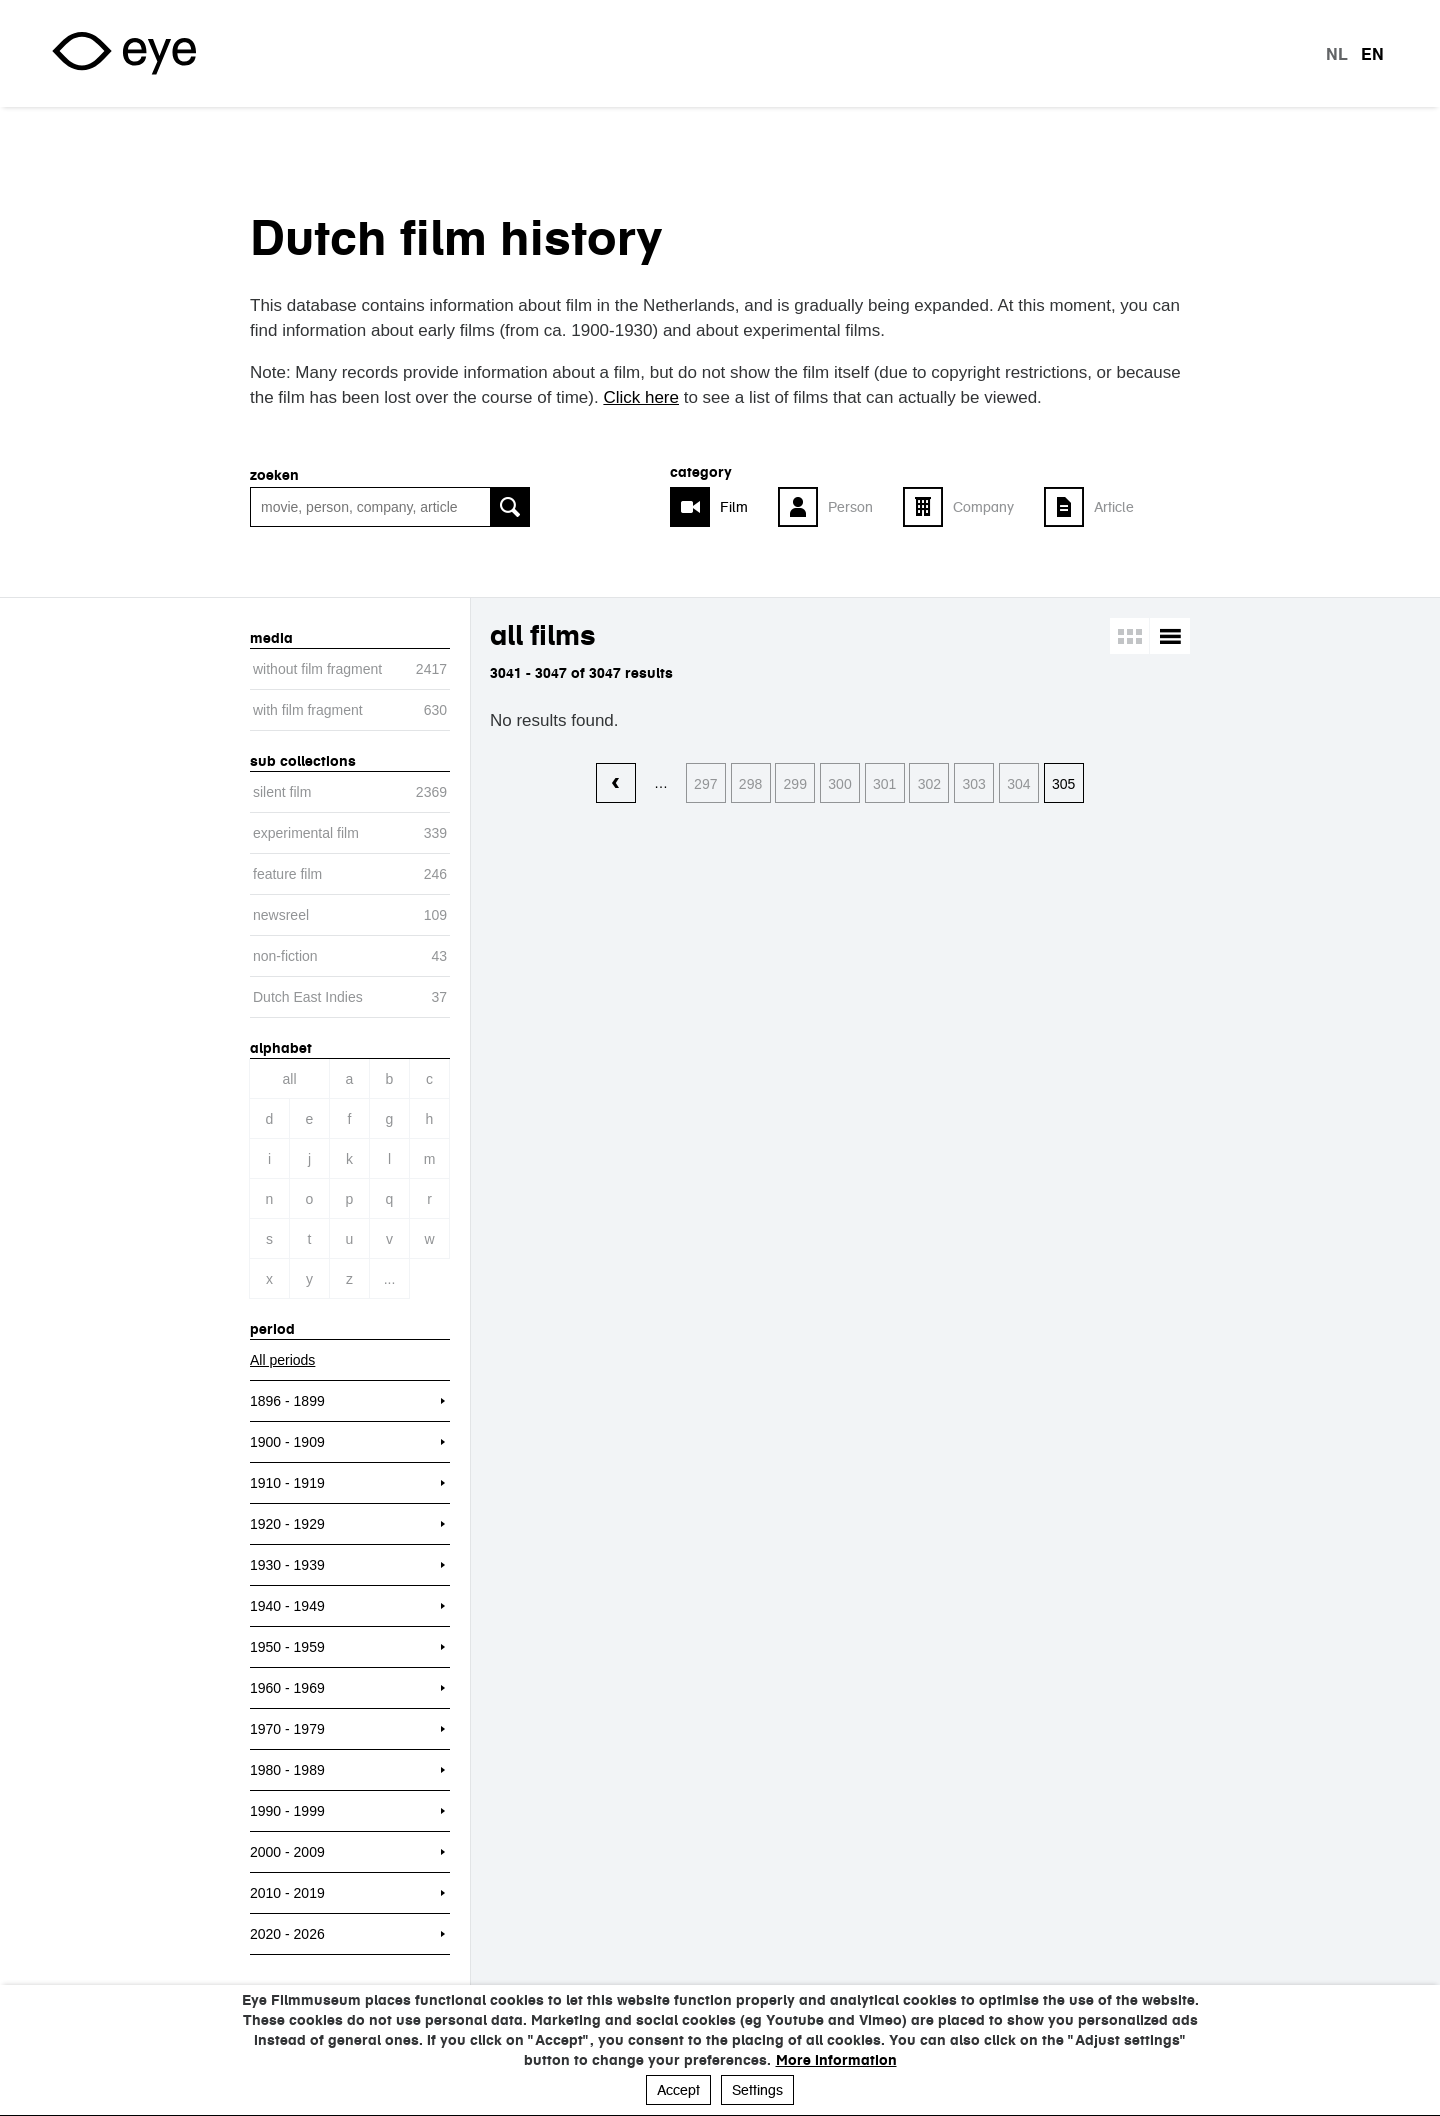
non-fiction (285, 956)
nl (1337, 54)
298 (750, 784)
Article (1114, 507)
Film (734, 507)
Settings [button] (757, 2090)
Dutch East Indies (308, 997)
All (289, 1079)
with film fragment (308, 710)
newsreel (281, 915)
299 (795, 784)
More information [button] (836, 2060)
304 (1018, 784)
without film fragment (317, 669)
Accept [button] (678, 2090)
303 (974, 784)
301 (884, 784)
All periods (282, 1360)
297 (705, 784)
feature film (287, 874)
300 (839, 784)
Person (850, 507)
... (390, 1279)
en (1372, 54)
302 (929, 784)
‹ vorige (616, 784)
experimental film (306, 833)
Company (983, 507)
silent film (282, 792)
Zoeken (274, 475)
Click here (641, 397)
